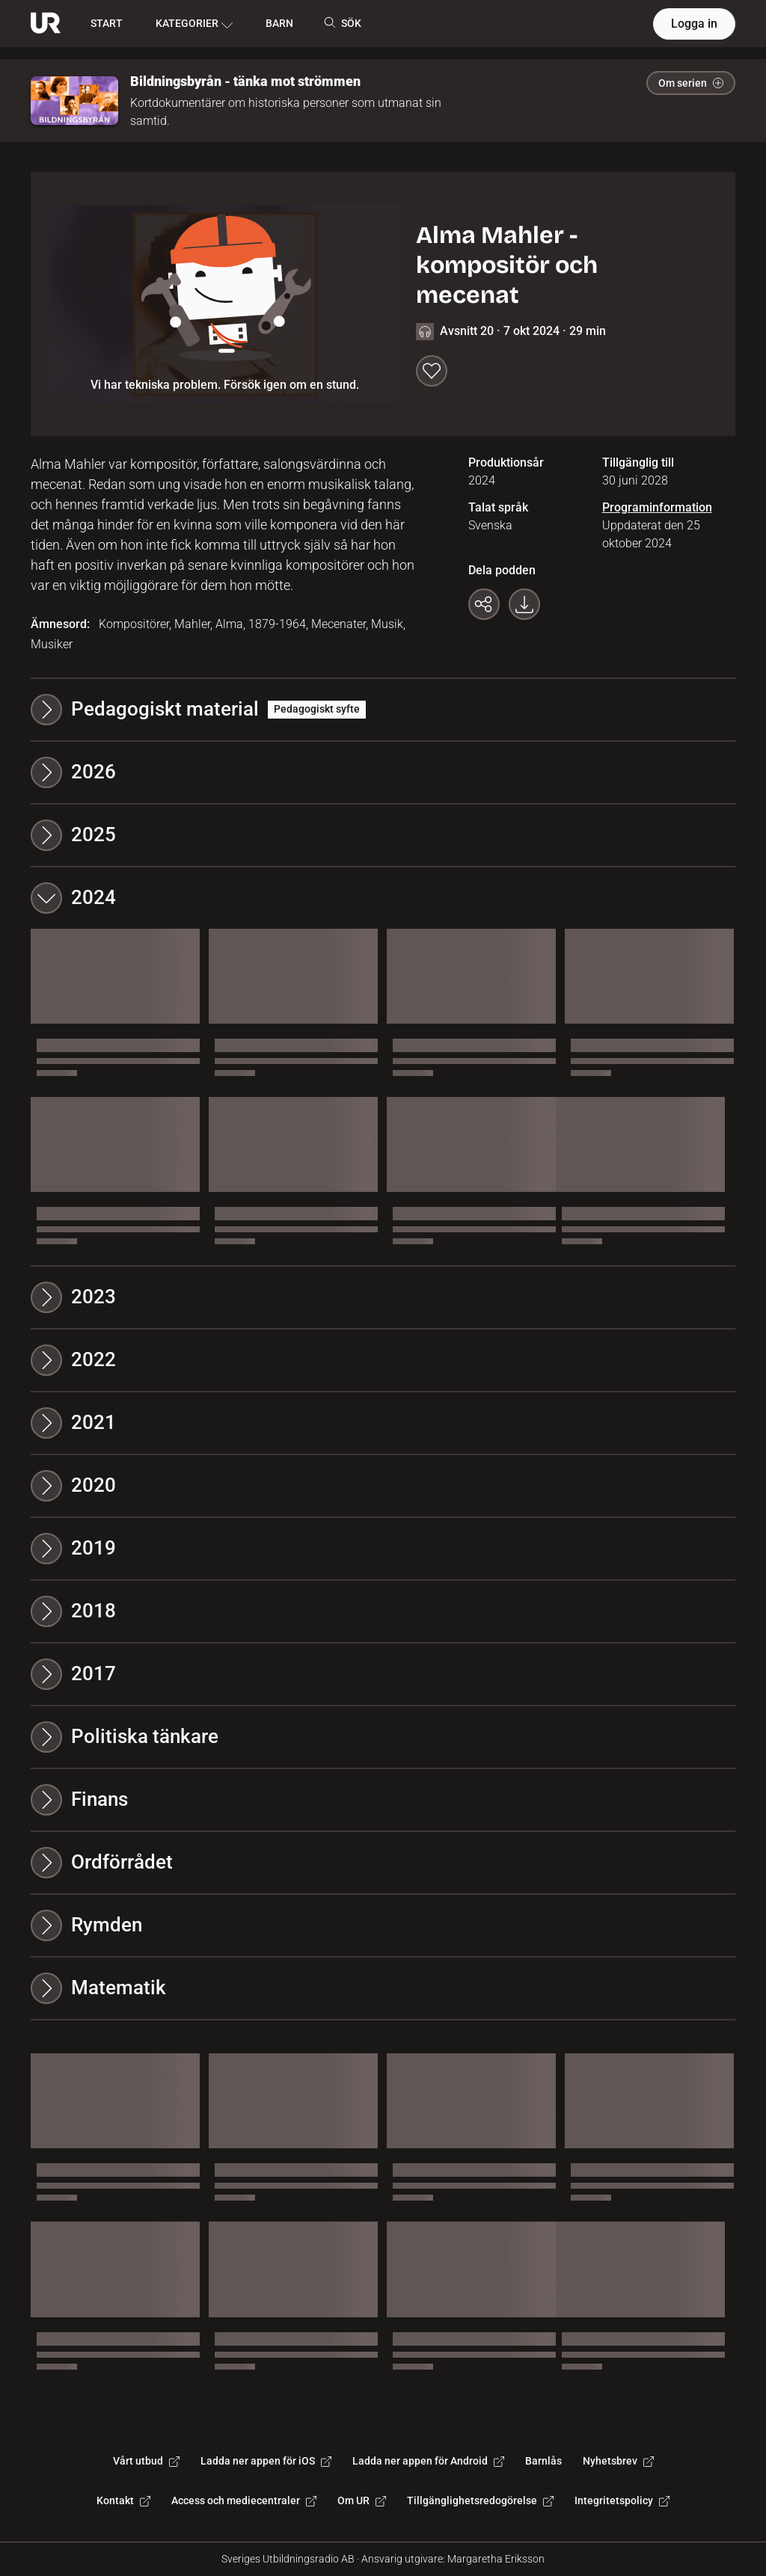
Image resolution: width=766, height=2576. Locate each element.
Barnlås (543, 2461)
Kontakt (123, 2500)
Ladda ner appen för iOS (265, 2461)
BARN (279, 23)
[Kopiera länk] (484, 604)
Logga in (694, 23)
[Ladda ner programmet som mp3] (524, 604)
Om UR (361, 2500)
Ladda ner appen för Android (428, 2461)
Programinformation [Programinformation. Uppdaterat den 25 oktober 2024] (657, 507)
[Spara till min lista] (431, 371)
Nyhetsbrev (618, 2461)
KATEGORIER (194, 24)
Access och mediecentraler (243, 2500)
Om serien (690, 83)
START (107, 23)
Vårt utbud (146, 2461)
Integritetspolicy (622, 2500)
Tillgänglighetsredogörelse (480, 2500)
